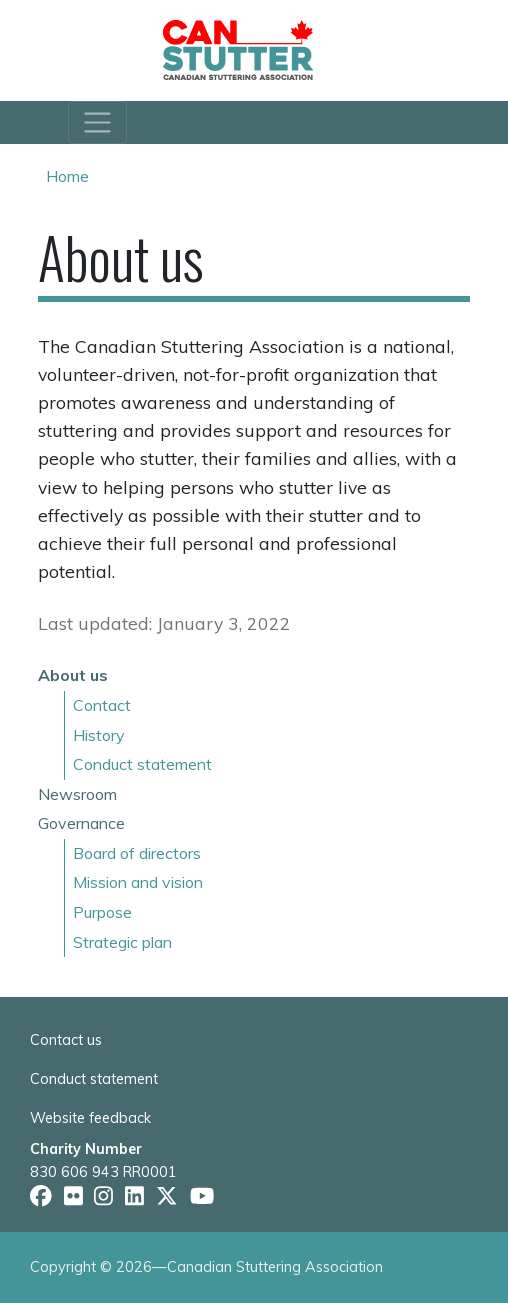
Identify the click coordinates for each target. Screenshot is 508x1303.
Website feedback (90, 1118)
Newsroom (77, 794)
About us (73, 675)
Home (67, 176)
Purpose (102, 912)
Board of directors (137, 853)
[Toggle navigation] (97, 122)
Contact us (66, 1040)
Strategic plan (122, 942)
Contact (102, 705)
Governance (81, 823)
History (99, 735)
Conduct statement (142, 764)
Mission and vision (138, 882)
